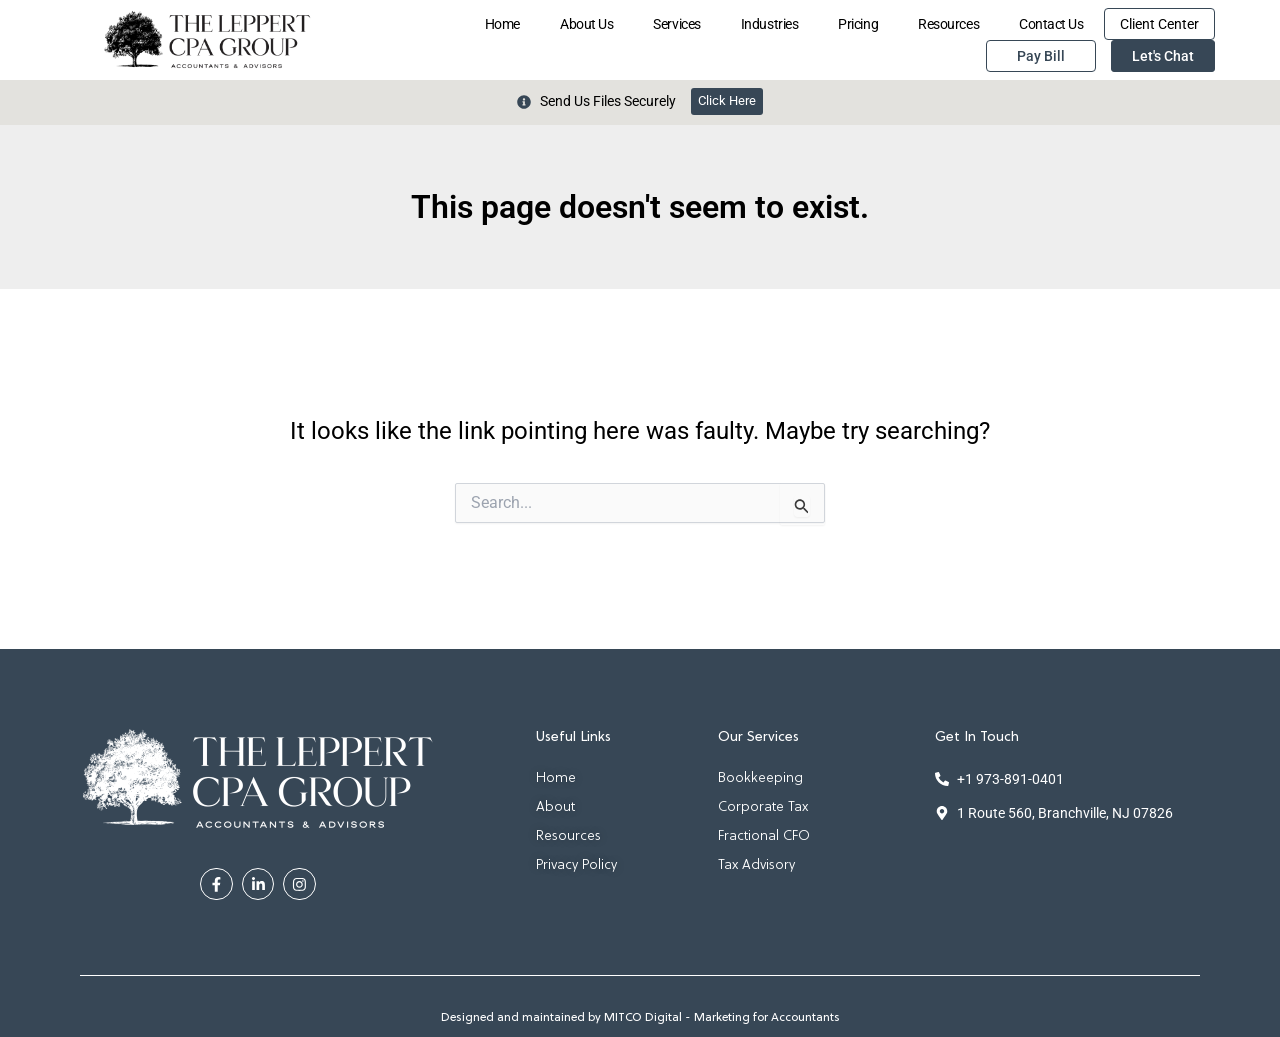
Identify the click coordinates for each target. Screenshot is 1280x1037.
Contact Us (1051, 24)
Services (676, 24)
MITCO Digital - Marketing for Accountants (722, 1019)
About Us (586, 24)
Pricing (858, 24)
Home (502, 24)
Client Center (1159, 24)
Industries (770, 24)
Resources (948, 24)
